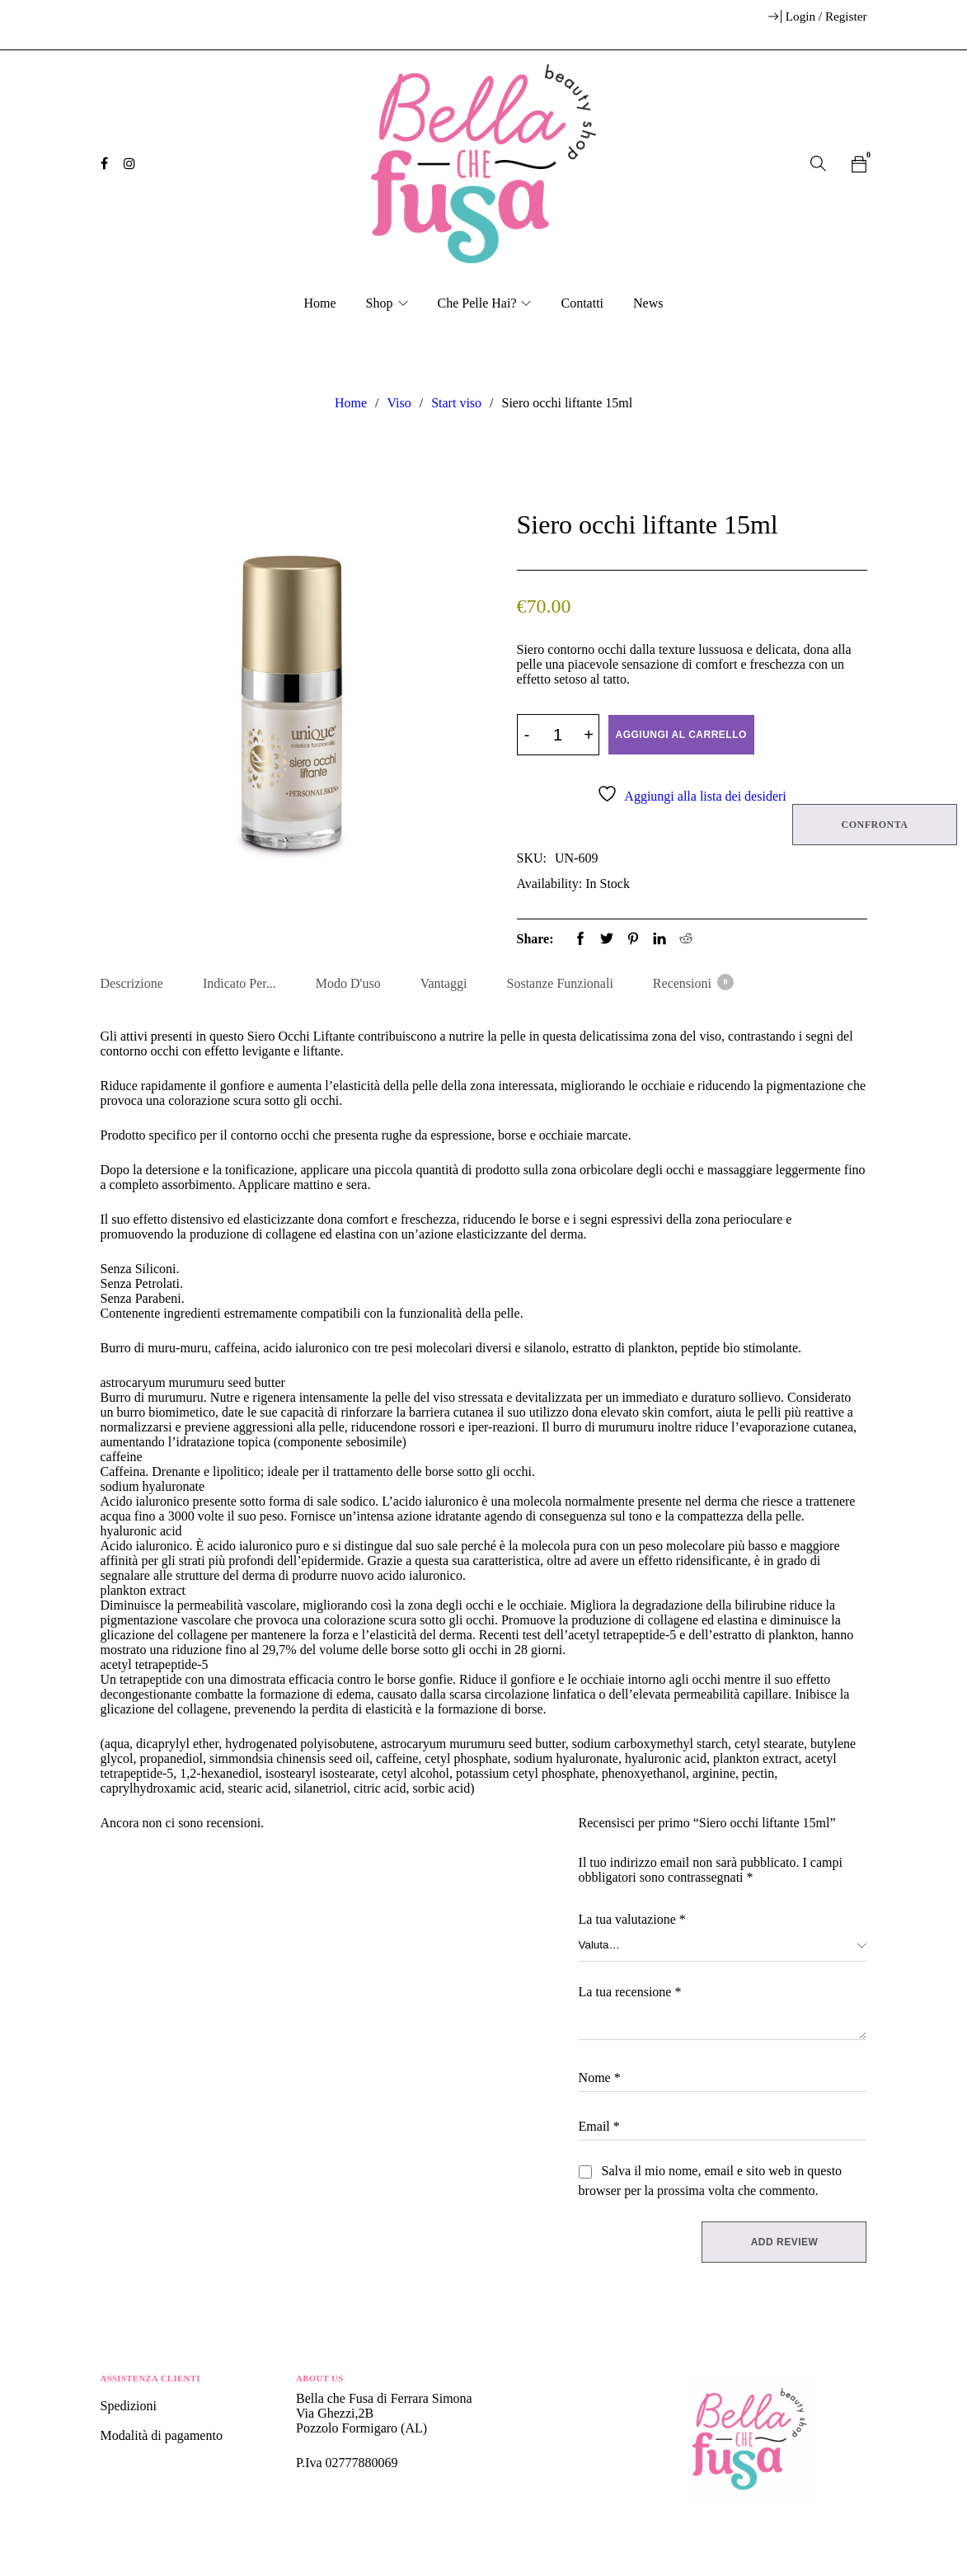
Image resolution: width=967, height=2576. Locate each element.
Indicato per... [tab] (239, 982)
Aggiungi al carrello (681, 734)
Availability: (550, 883)
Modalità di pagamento (162, 2436)
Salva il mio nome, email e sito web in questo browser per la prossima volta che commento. (711, 2181)
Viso (399, 403)
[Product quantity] (558, 734)
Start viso (456, 403)
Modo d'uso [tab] (348, 982)
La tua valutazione (632, 1920)
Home (351, 403)
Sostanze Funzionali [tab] (560, 982)
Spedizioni (130, 2407)
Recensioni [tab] (692, 981)
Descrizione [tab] (132, 982)
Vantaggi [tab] (443, 982)
